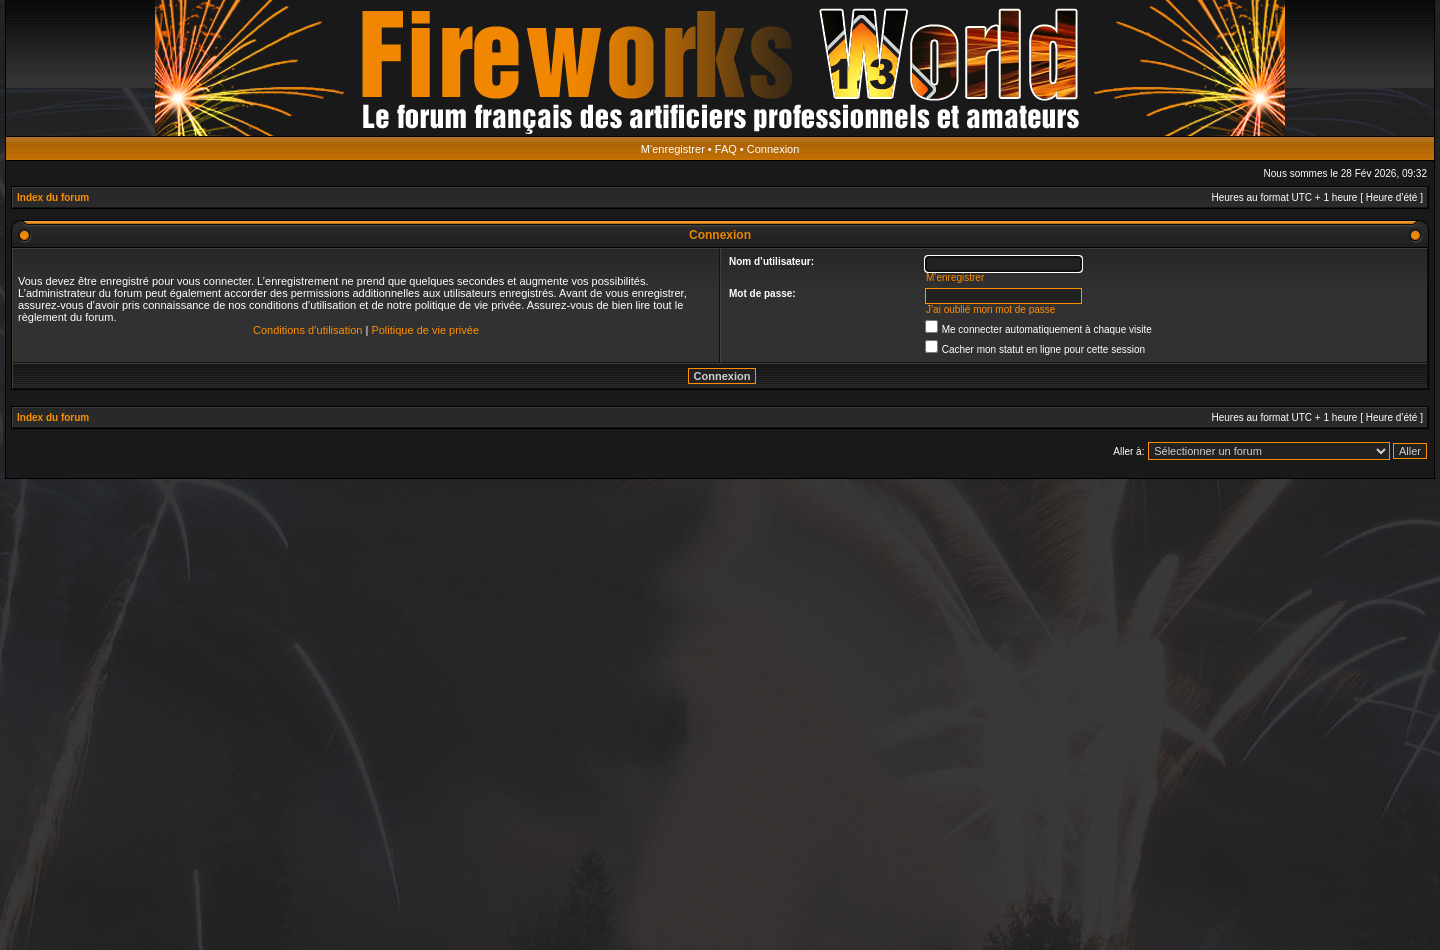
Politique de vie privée (425, 330)
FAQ (726, 149)
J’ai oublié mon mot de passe (991, 309)
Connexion (773, 149)
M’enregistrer (673, 149)
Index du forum (53, 197)
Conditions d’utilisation (307, 330)
